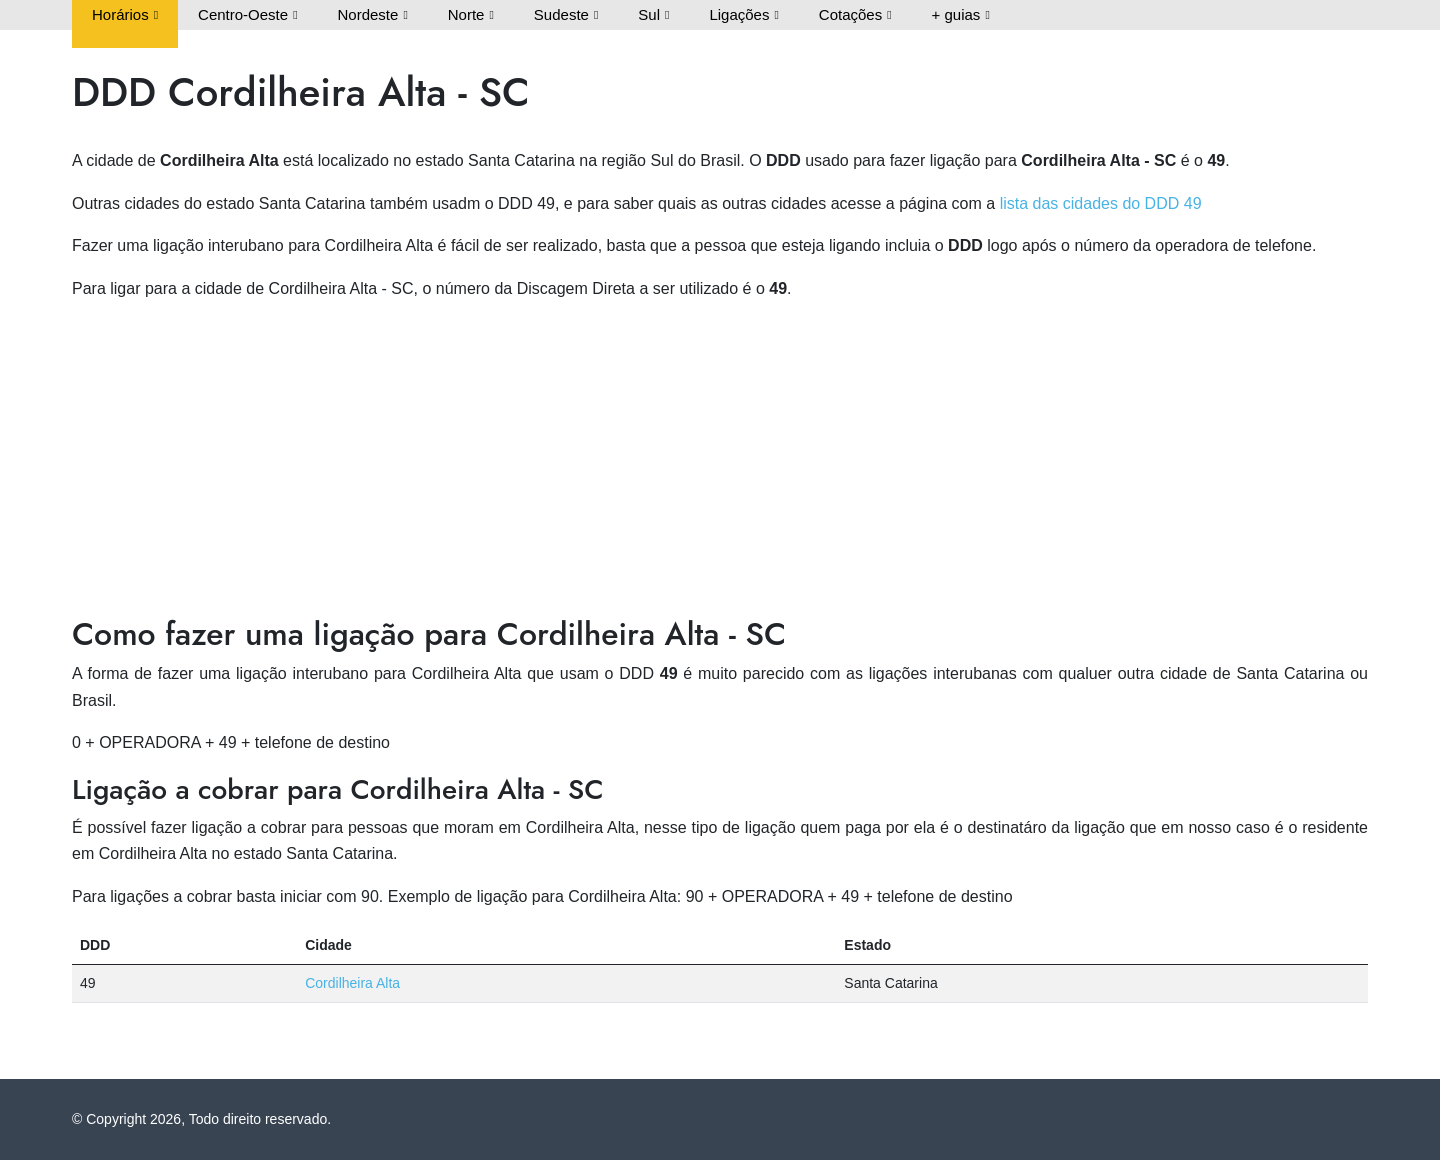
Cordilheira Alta (352, 983)
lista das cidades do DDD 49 (1101, 203)
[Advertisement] (720, 459)
